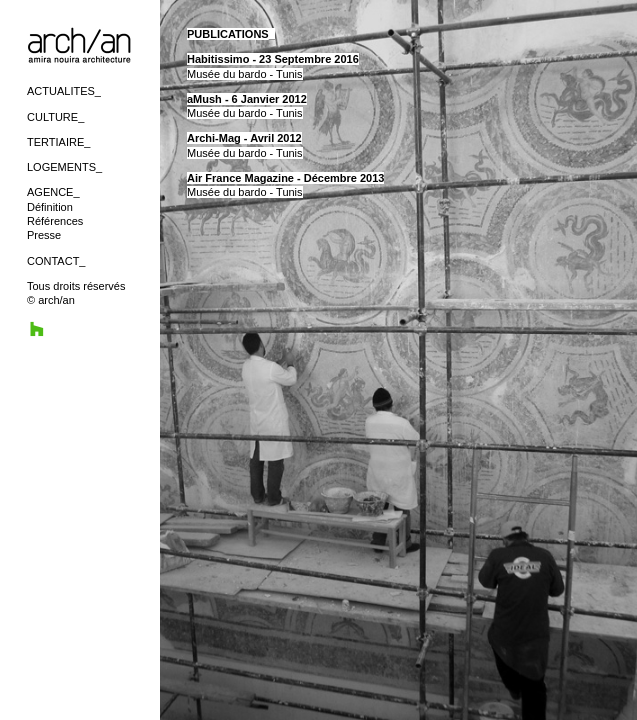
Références (55, 221)
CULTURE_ (55, 117)
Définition (50, 207)
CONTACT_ (56, 261)
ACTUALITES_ (64, 91)
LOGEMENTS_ (64, 167)
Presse (44, 235)
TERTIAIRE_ (58, 142)
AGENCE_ (53, 192)
